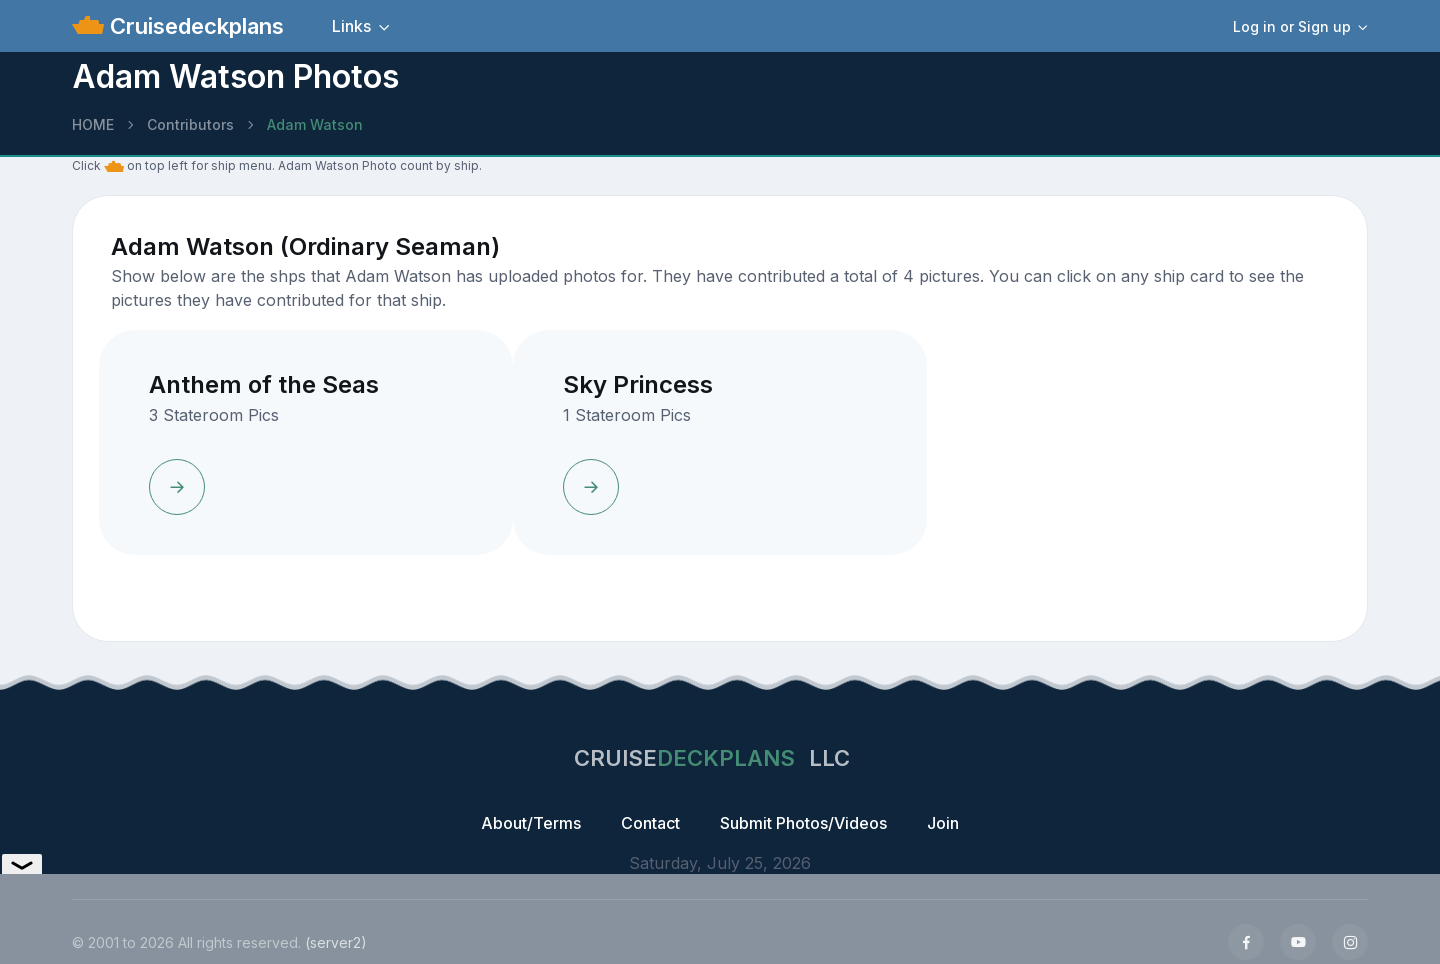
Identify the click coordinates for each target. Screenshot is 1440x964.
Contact (650, 823)
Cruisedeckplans (194, 26)
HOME (93, 124)
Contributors (190, 124)
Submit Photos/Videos (803, 823)
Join (943, 823)
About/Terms (531, 823)
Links (351, 26)
